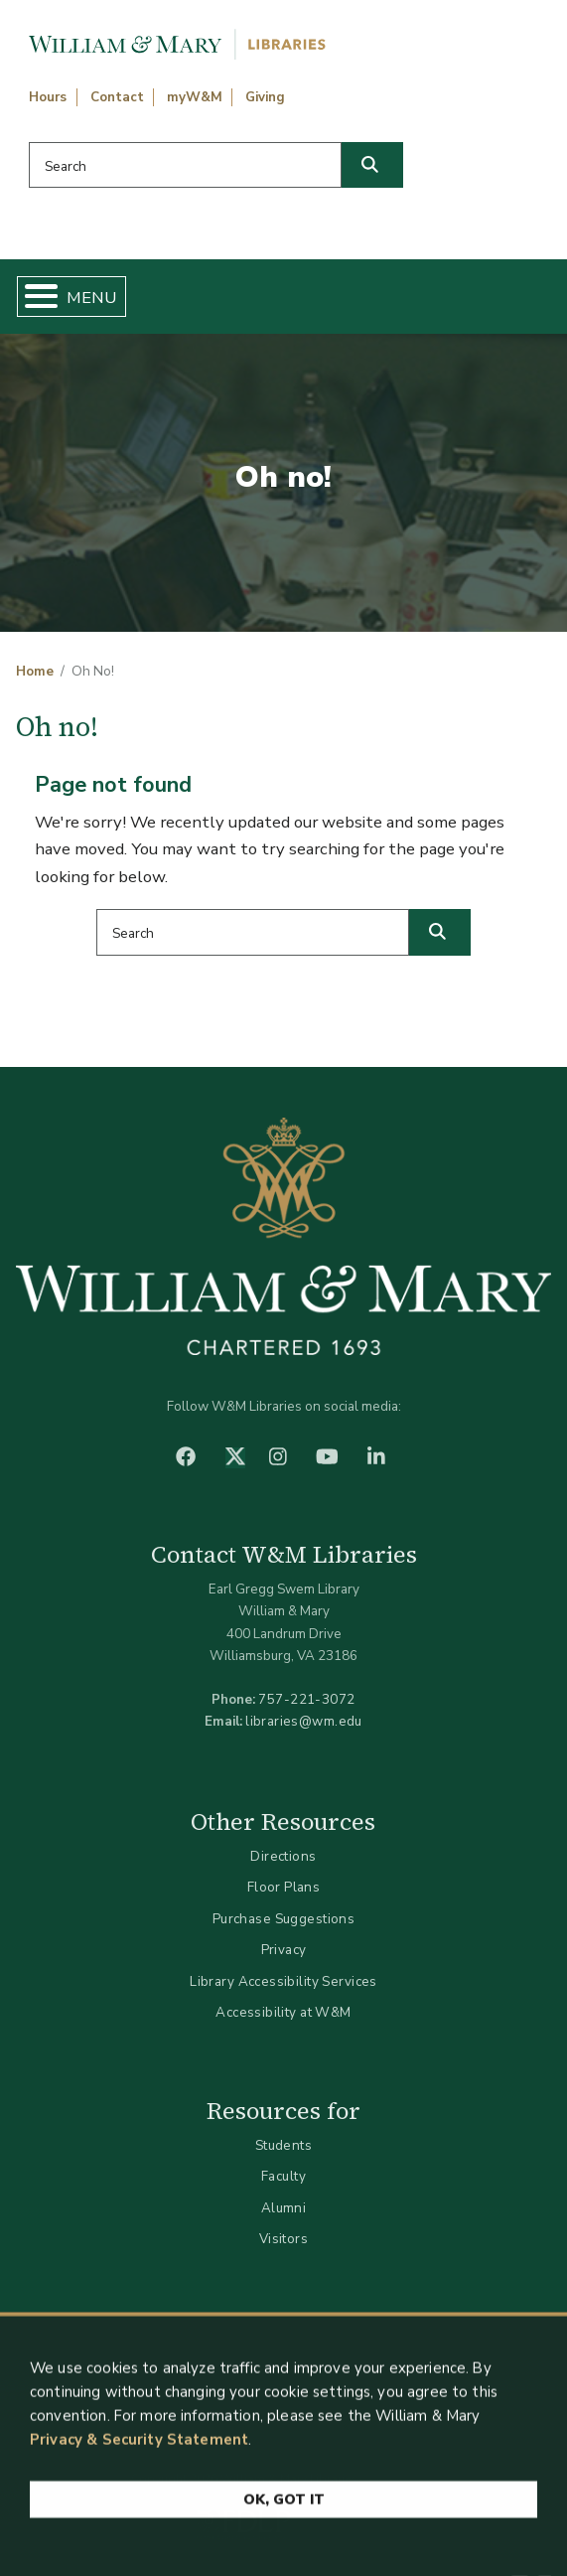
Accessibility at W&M (283, 2012)
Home (35, 672)
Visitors (283, 2238)
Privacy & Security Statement (139, 2448)
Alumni (284, 2207)
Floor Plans (284, 1887)
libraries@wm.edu (303, 1721)
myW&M (194, 97)
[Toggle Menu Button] (33, 296)
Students (283, 2145)
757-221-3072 (306, 1699)
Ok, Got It (284, 2508)
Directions (283, 1856)
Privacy (284, 1949)
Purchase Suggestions (283, 1918)
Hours (48, 97)
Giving (265, 97)
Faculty (283, 2176)
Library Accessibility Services (283, 1981)
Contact (117, 97)
